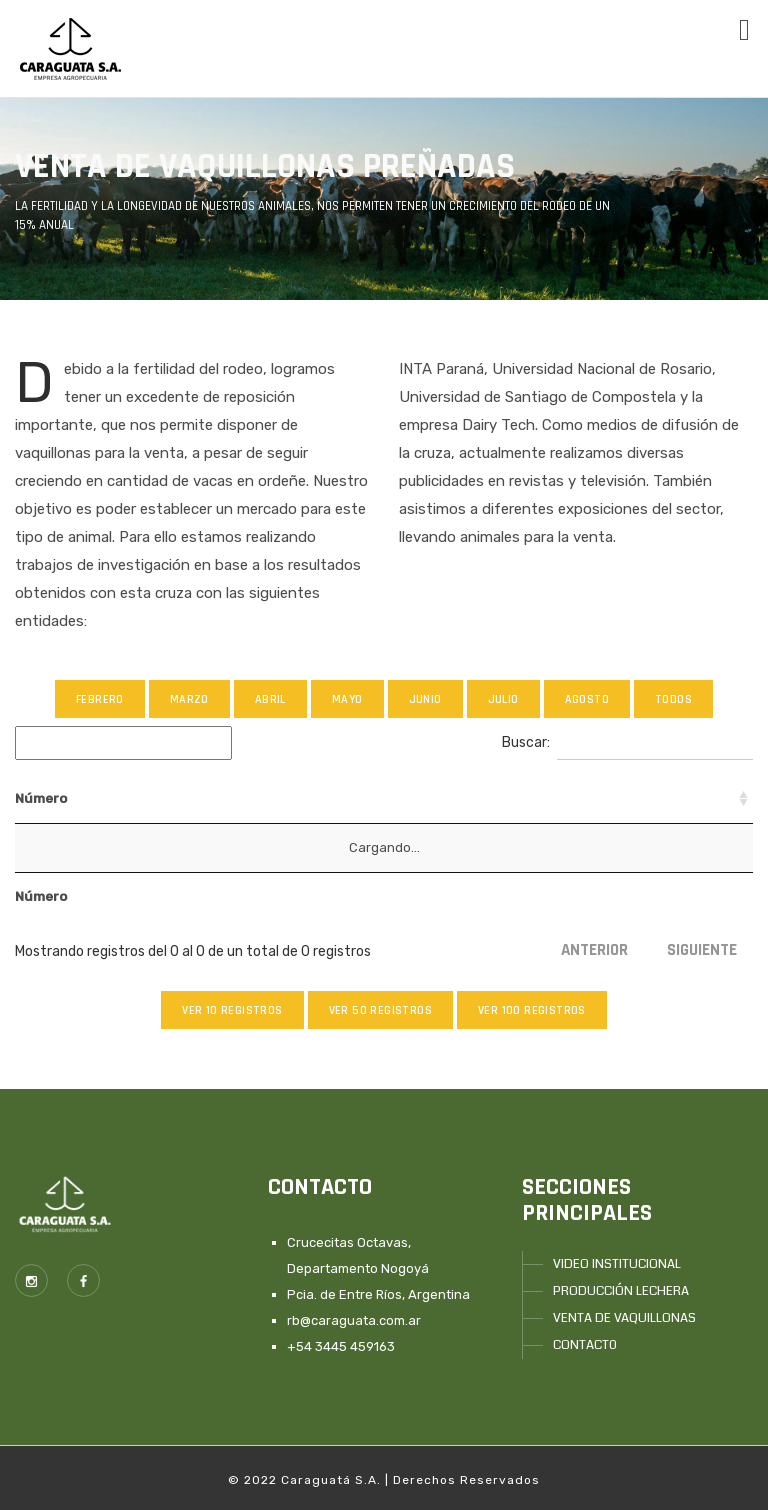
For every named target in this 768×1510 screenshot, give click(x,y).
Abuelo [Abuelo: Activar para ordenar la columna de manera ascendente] (279, 798)
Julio (503, 699)
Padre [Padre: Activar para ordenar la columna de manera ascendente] (205, 798)
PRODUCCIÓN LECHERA (621, 1291)
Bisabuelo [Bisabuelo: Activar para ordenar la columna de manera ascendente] (366, 798)
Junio (425, 699)
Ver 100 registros (532, 1010)
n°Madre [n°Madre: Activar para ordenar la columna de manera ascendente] (125, 798)
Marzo (189, 699)
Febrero (100, 699)
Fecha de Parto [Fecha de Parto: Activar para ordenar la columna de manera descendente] (672, 798)
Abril (270, 699)
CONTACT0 (585, 1345)
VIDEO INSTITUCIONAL (617, 1264)
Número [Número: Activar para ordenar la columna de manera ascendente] (41, 798)
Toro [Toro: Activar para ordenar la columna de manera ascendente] (445, 798)
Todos (673, 699)
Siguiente (702, 950)
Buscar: (627, 743)
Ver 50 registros (380, 1010)
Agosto (587, 699)
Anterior (594, 950)
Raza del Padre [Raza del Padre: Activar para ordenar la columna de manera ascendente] (541, 798)
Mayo (347, 699)
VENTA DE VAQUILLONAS (624, 1318)
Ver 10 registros (232, 1010)
